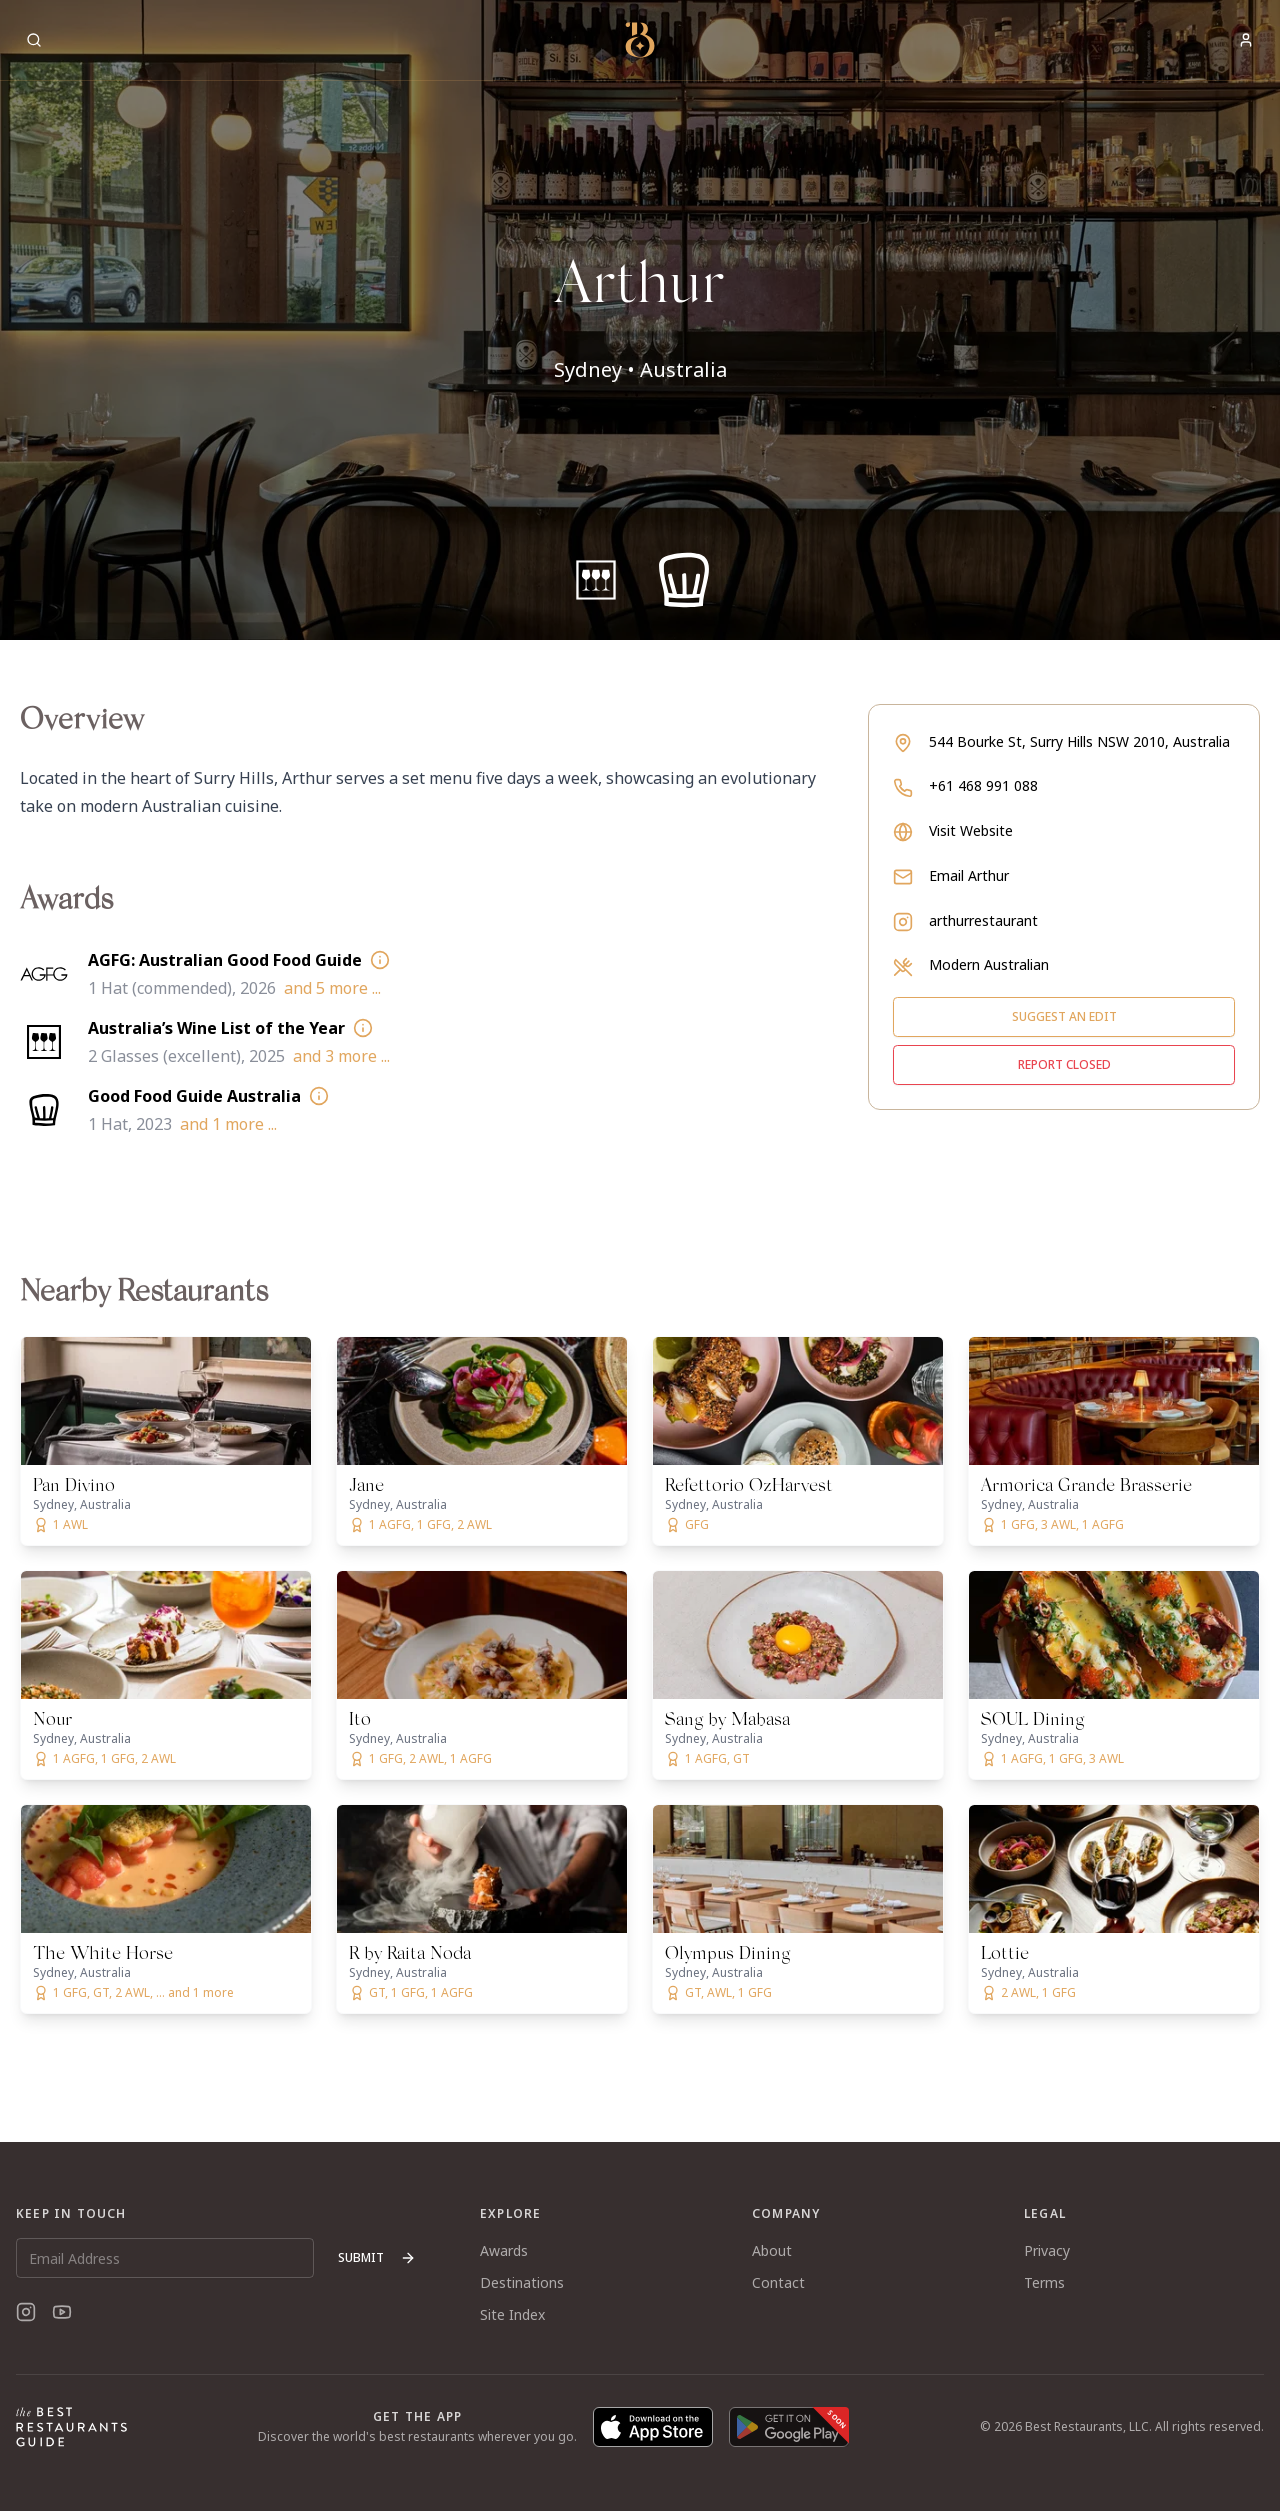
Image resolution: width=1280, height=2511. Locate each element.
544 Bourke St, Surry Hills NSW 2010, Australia (1079, 741)
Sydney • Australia (640, 369)
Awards (504, 2250)
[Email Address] (165, 2258)
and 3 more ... (341, 1056)
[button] (640, 320)
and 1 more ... (228, 1124)
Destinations (522, 2282)
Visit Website (971, 830)
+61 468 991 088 (983, 785)
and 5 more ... (332, 988)
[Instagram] (26, 2312)
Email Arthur (969, 875)
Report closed (1064, 1064)
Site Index (512, 2314)
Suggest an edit (1064, 1016)
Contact (778, 2282)
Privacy (1047, 2250)
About (772, 2250)
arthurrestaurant (983, 920)
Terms (1044, 2282)
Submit (377, 2257)
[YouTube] (62, 2312)
